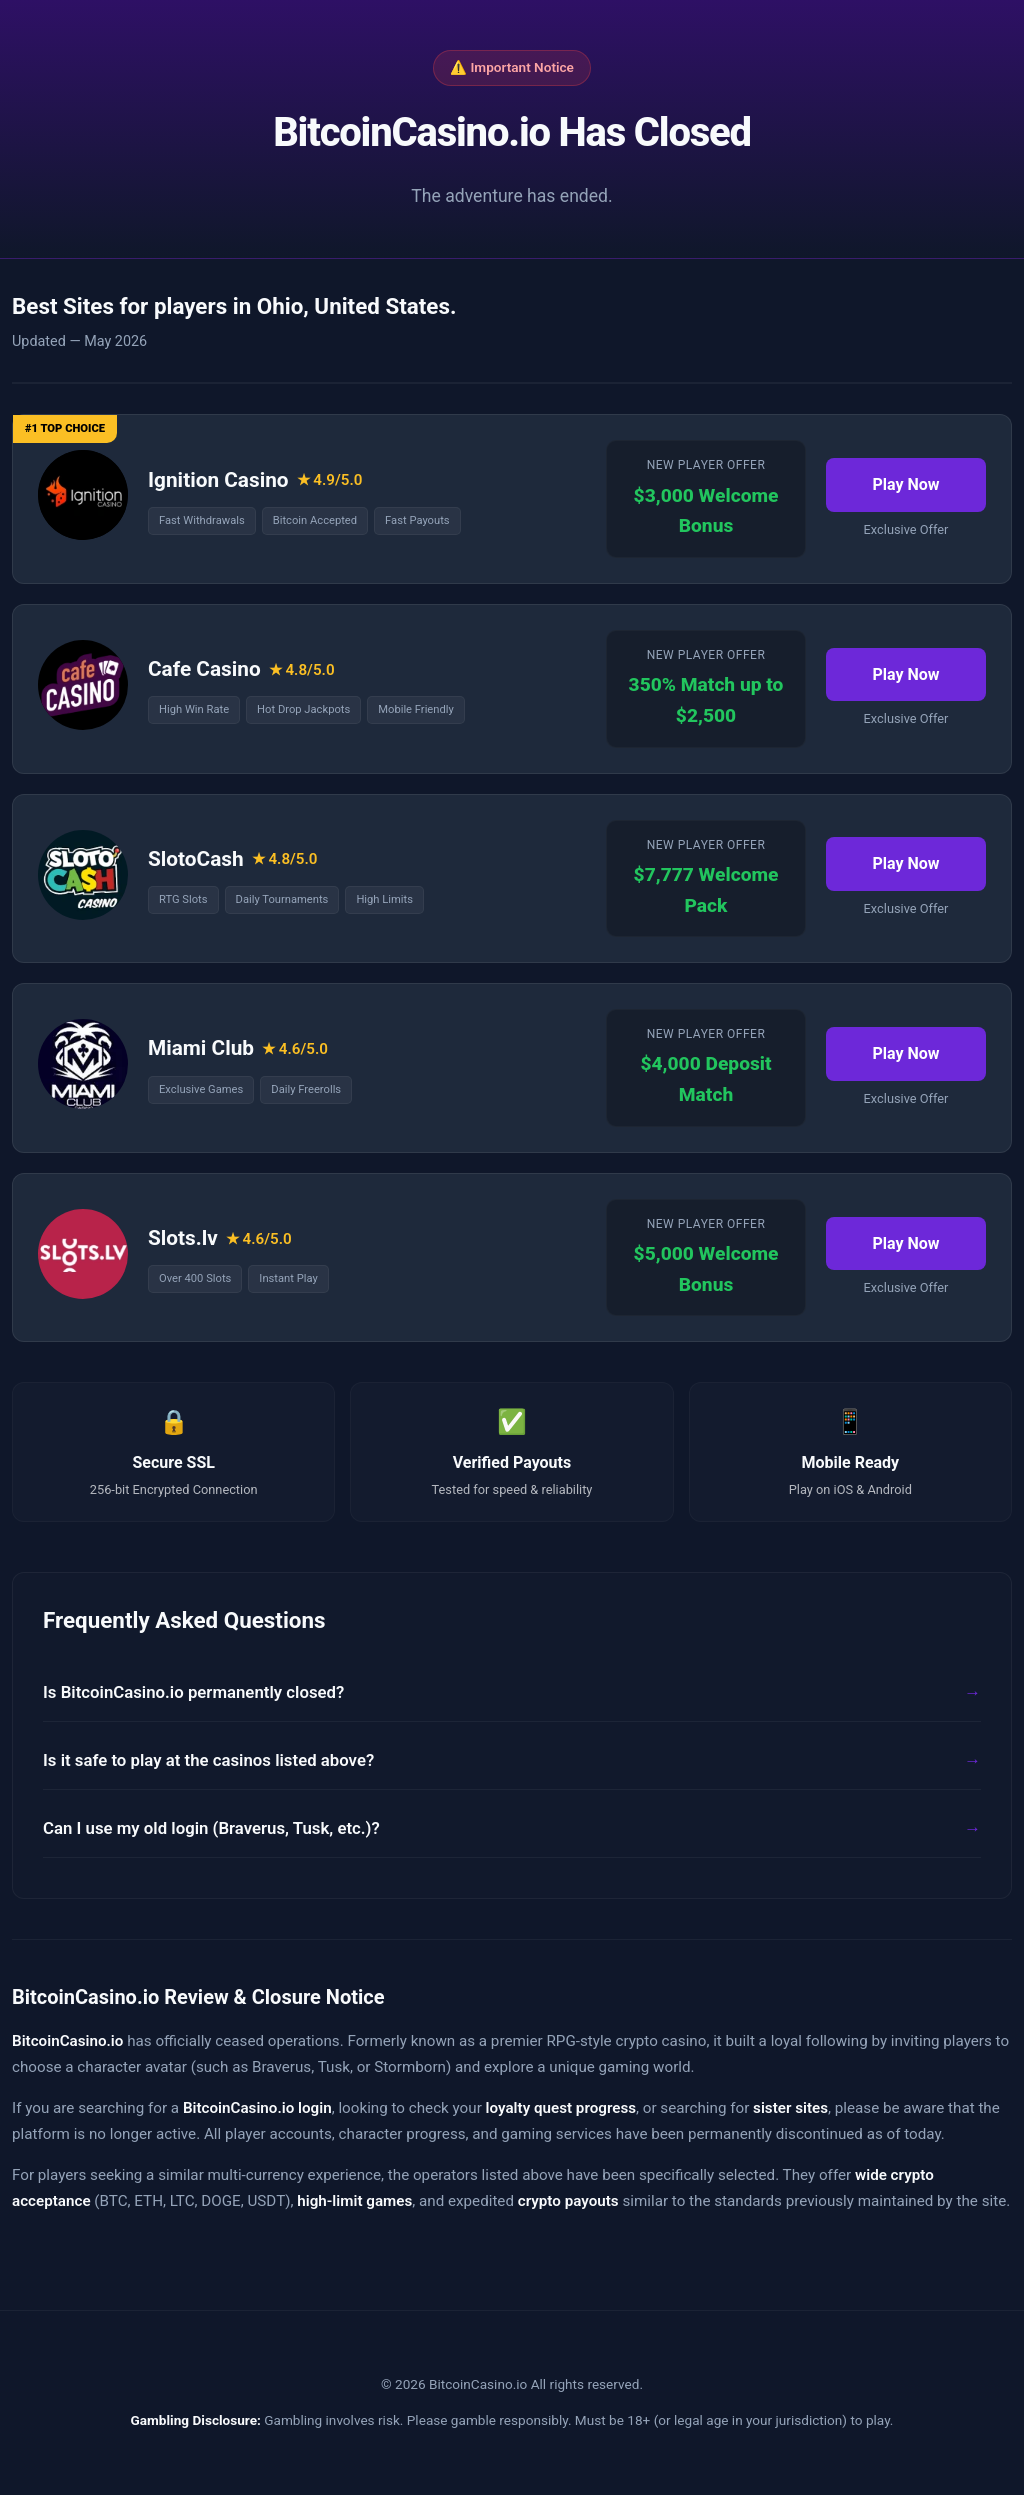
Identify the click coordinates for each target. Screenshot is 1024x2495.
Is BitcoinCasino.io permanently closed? (193, 1692)
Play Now (905, 484)
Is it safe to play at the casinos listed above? (208, 1760)
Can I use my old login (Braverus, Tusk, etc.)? (211, 1828)
